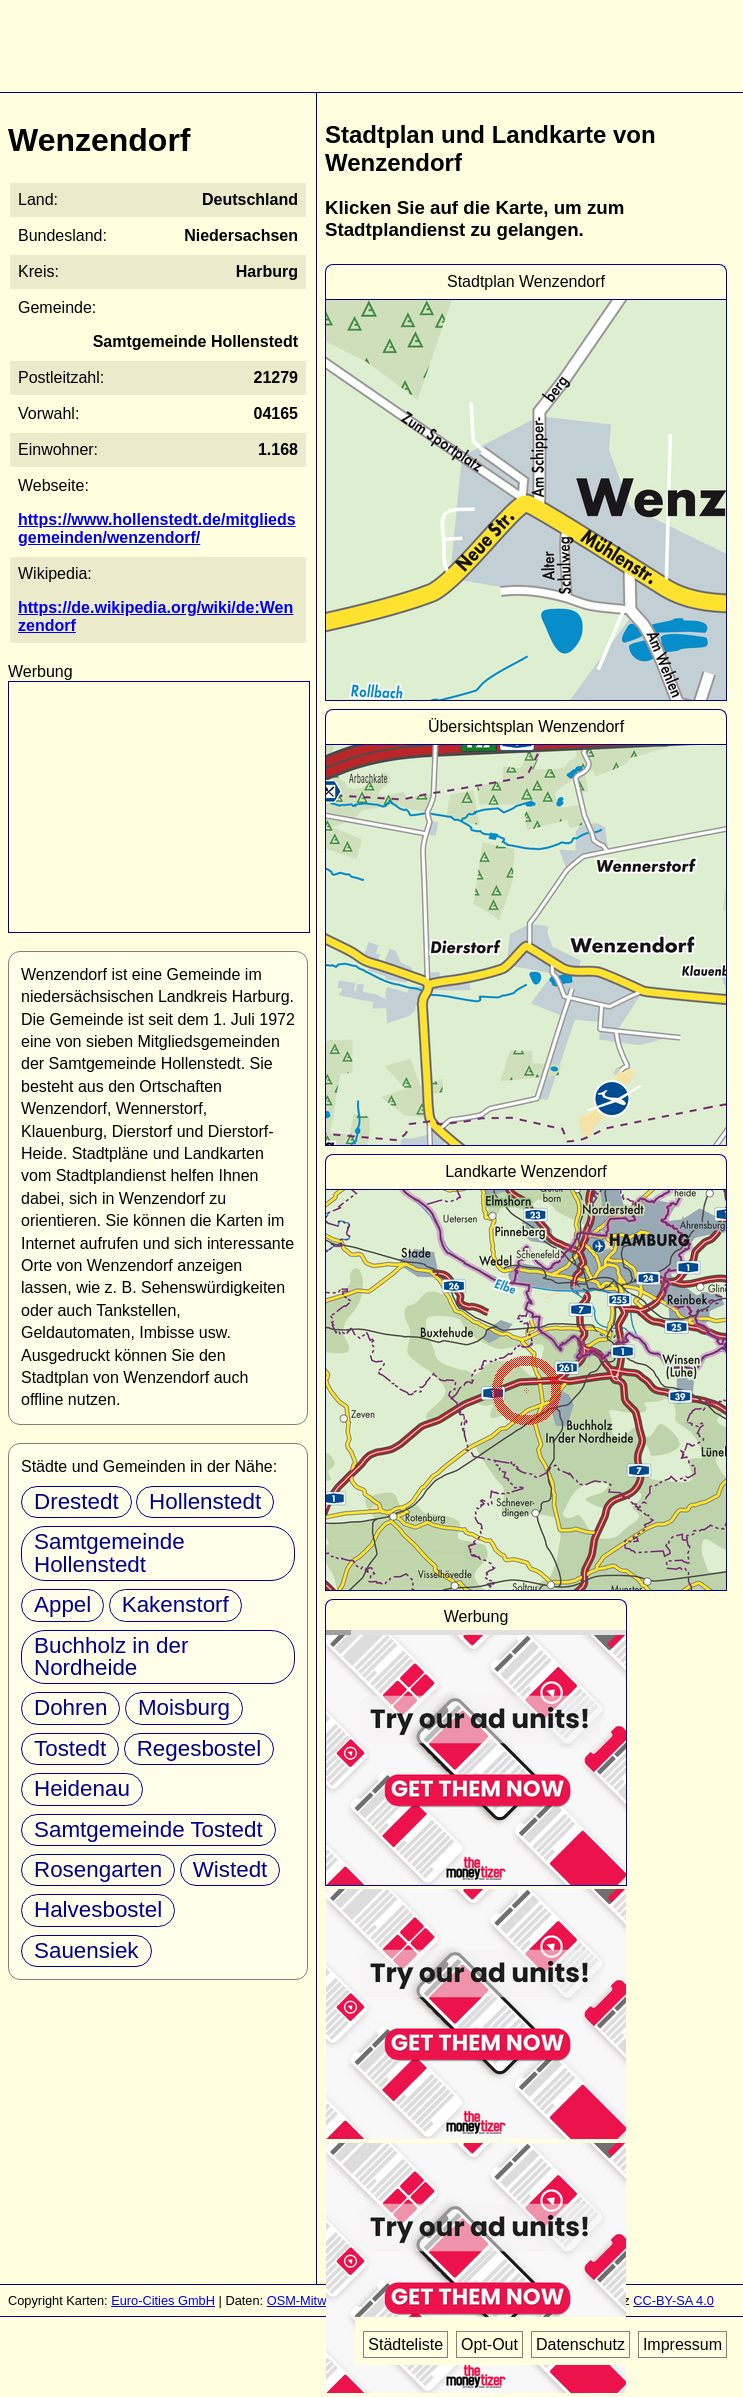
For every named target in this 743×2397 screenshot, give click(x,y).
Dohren (70, 1707)
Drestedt (76, 1501)
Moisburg (184, 1707)
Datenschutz (580, 2344)
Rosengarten (98, 1869)
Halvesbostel (98, 1909)
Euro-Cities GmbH (163, 2300)
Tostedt (70, 1748)
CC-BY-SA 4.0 (673, 2300)
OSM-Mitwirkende (318, 2300)
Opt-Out (489, 2344)
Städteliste (405, 2344)
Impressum (682, 2344)
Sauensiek (86, 1950)
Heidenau (82, 1788)
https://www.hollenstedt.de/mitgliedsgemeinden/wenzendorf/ (157, 528)
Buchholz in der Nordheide (111, 1656)
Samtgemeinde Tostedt (148, 1829)
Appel (62, 1604)
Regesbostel (199, 1748)
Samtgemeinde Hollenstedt (109, 1552)
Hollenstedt (205, 1501)
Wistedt (230, 1869)
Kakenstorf (175, 1604)
